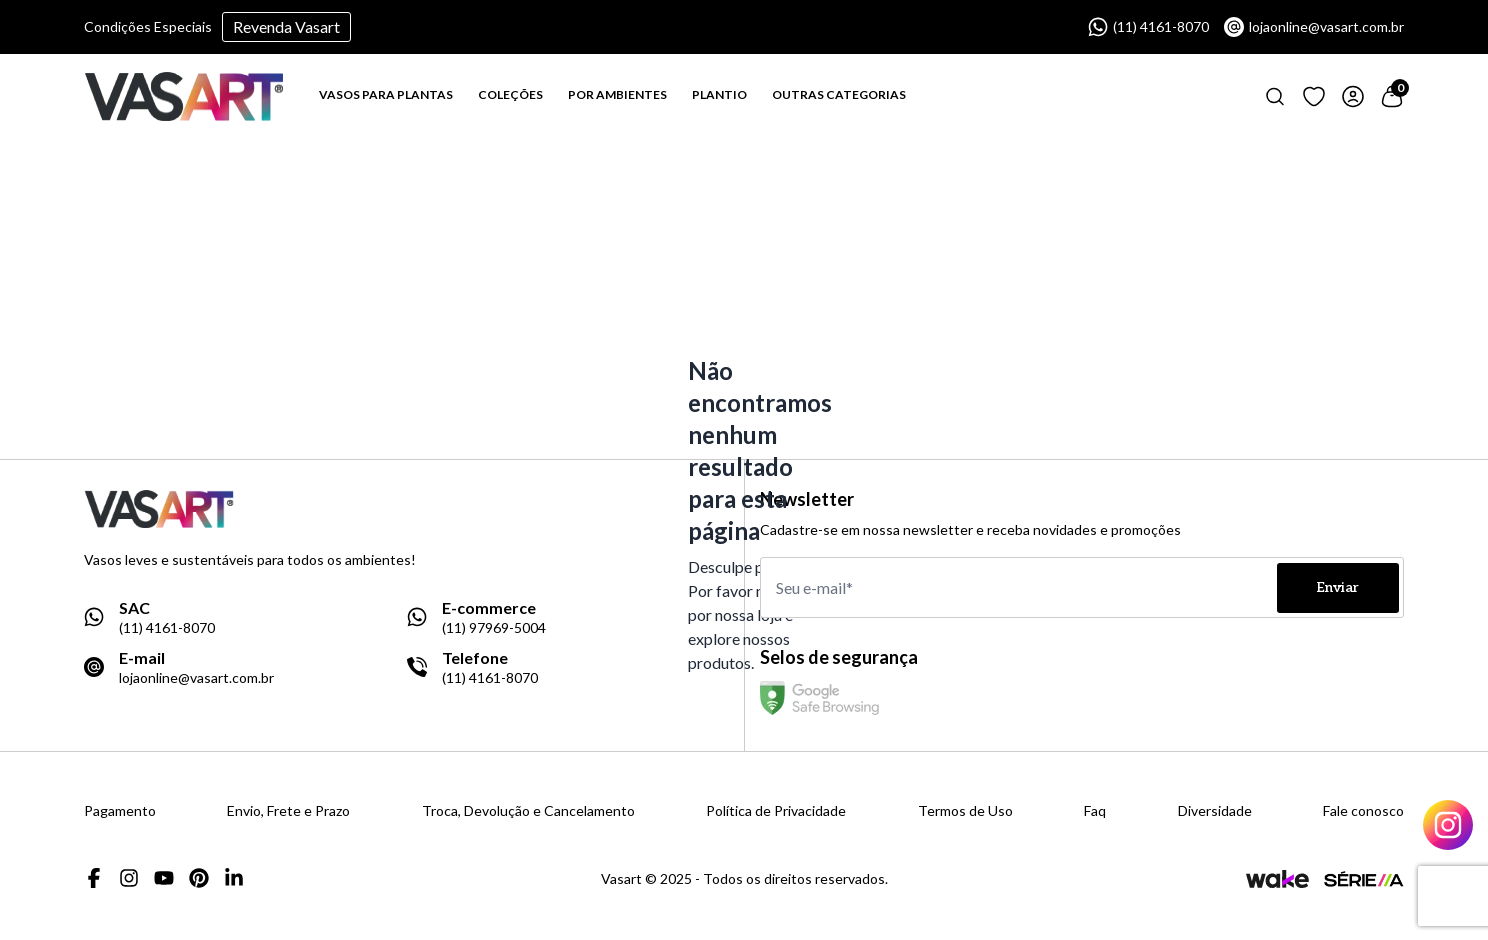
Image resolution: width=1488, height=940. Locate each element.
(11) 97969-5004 (494, 628)
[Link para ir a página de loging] (1314, 96)
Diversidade (1215, 811)
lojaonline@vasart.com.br (1314, 27)
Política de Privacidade (776, 811)
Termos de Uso (965, 811)
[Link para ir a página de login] (1353, 96)
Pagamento (120, 811)
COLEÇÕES (510, 94)
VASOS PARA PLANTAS (386, 94)
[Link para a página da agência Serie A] (1364, 878)
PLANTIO (719, 94)
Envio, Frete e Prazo (288, 811)
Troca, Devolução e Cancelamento (528, 811)
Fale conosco (1363, 811)
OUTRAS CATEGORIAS (839, 94)
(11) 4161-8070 (1148, 27)
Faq (1095, 811)
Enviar (1338, 587)
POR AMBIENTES (617, 94)
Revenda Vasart (286, 26)
